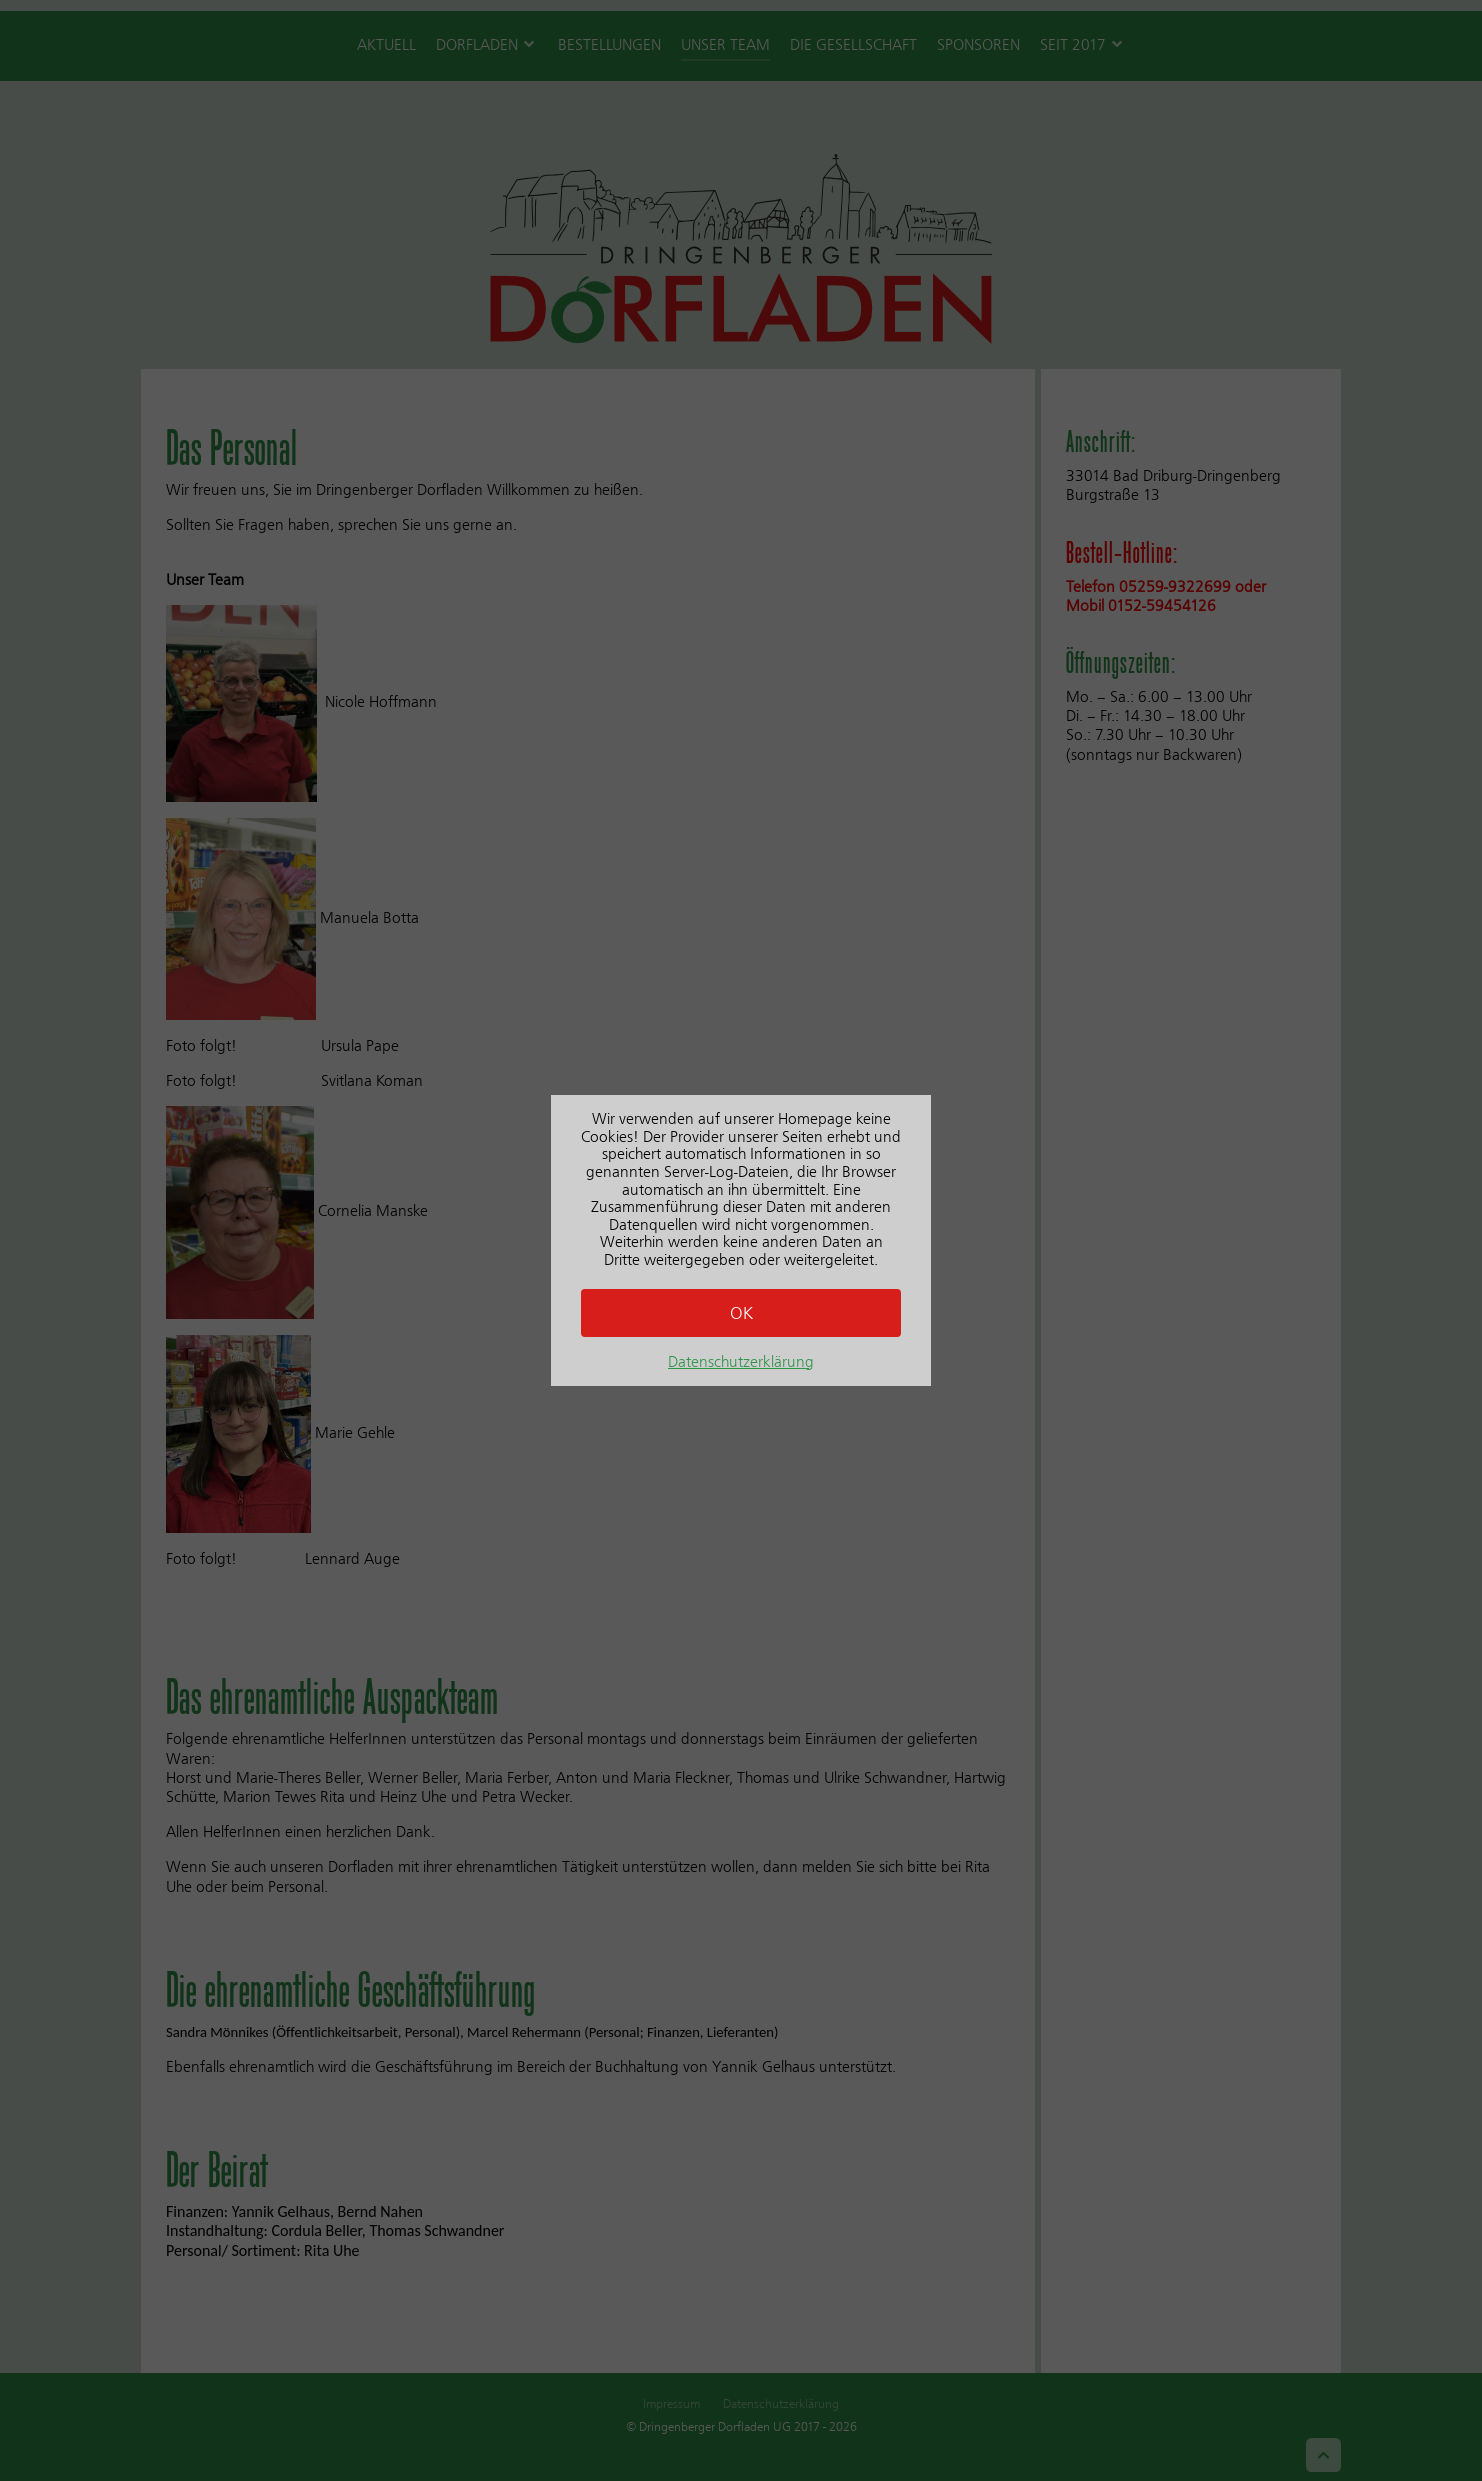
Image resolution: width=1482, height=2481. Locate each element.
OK (741, 1313)
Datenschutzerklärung (741, 1361)
